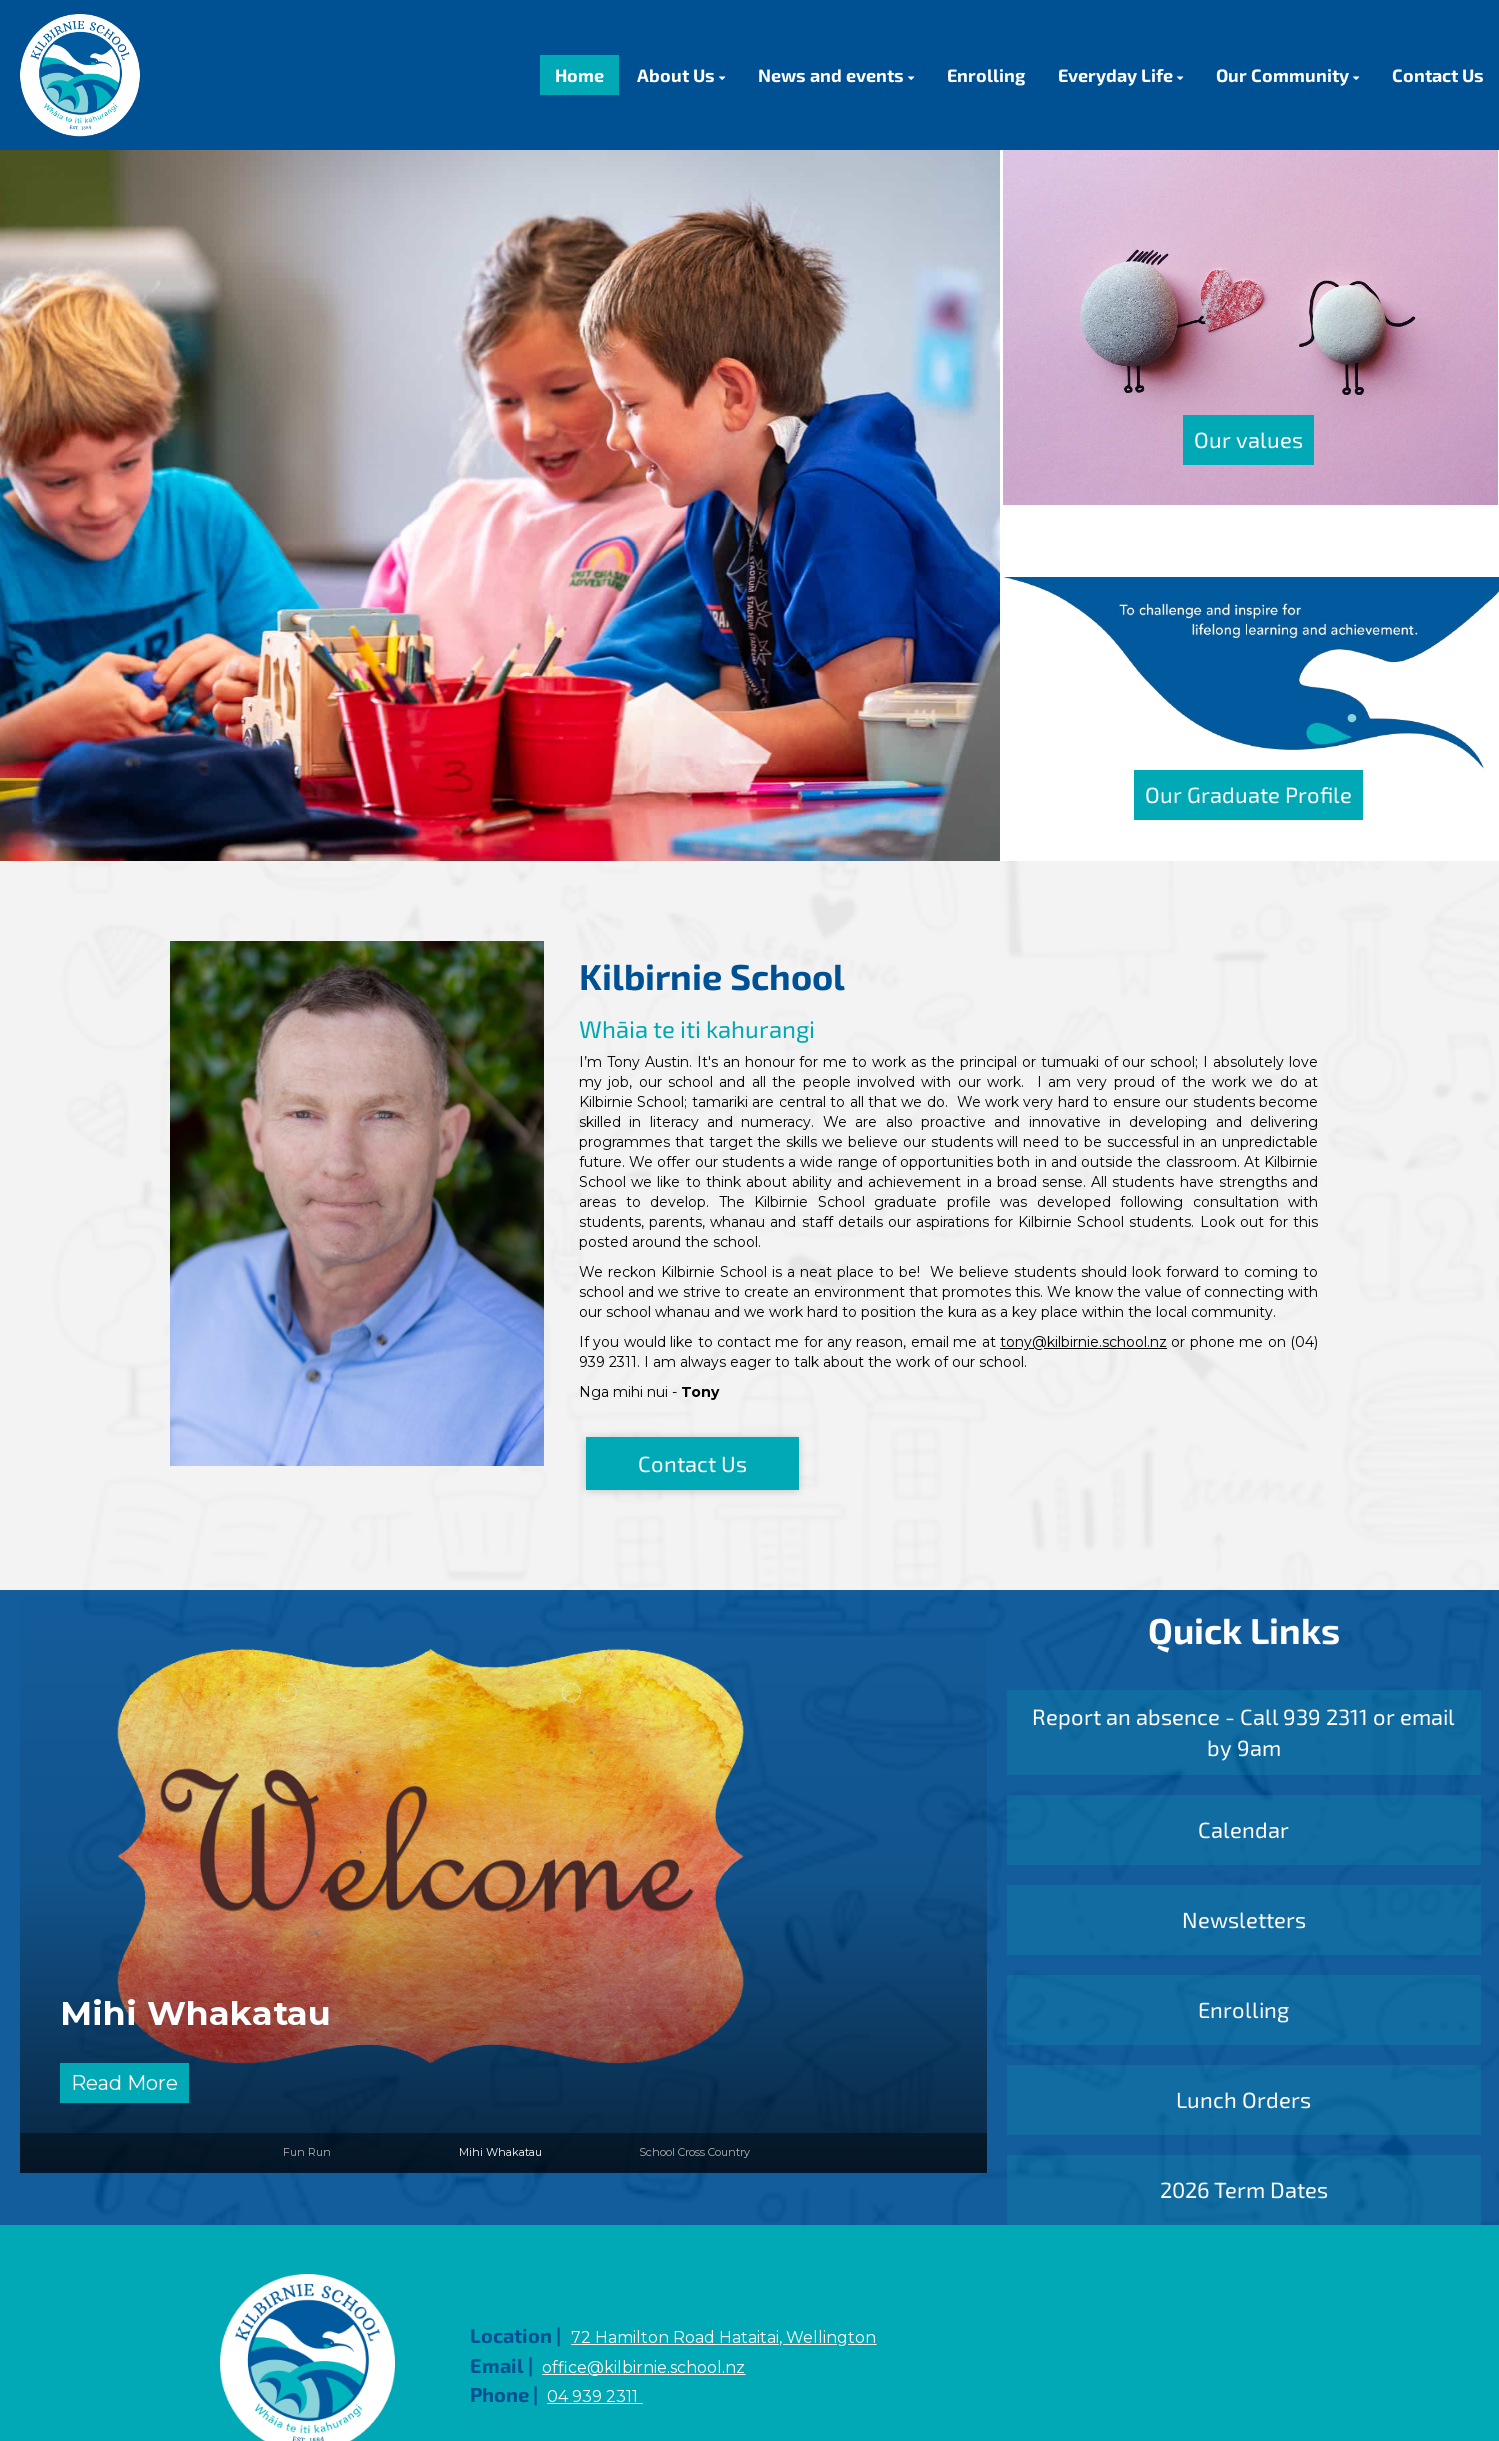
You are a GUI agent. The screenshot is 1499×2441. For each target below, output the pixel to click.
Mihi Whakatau (195, 2012)
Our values (1248, 439)
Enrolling (1243, 2009)
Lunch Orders (1243, 2099)
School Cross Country (694, 2152)
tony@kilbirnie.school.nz (1083, 1342)
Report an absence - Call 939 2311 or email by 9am (1243, 1731)
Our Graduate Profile (1248, 794)
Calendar (1243, 1829)
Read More (124, 2083)
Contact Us (692, 1463)
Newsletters (1244, 1919)
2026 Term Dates (1244, 2189)
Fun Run (307, 2152)
